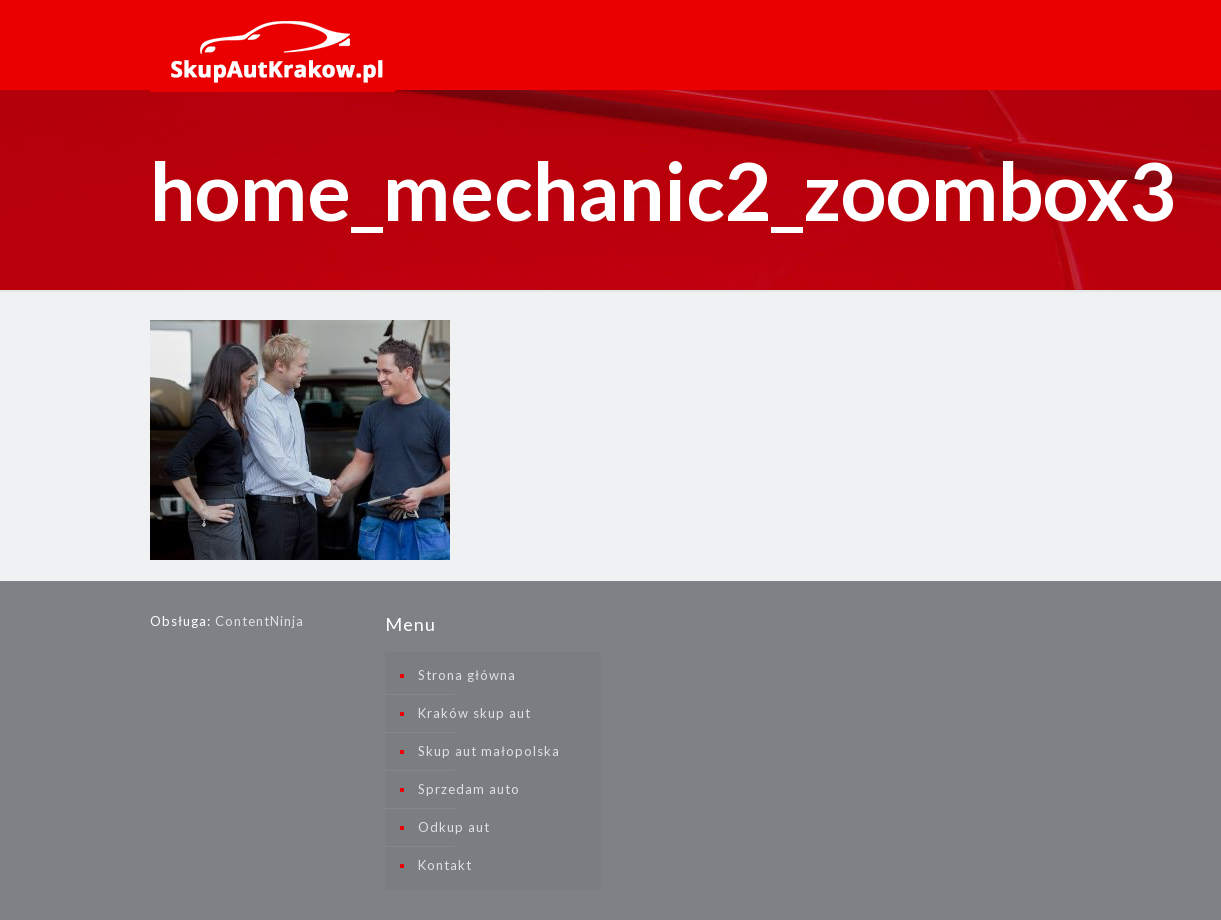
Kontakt (445, 865)
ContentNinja (259, 621)
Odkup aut (454, 827)
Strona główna (467, 675)
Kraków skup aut (474, 713)
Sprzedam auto (469, 789)
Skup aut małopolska (489, 751)
